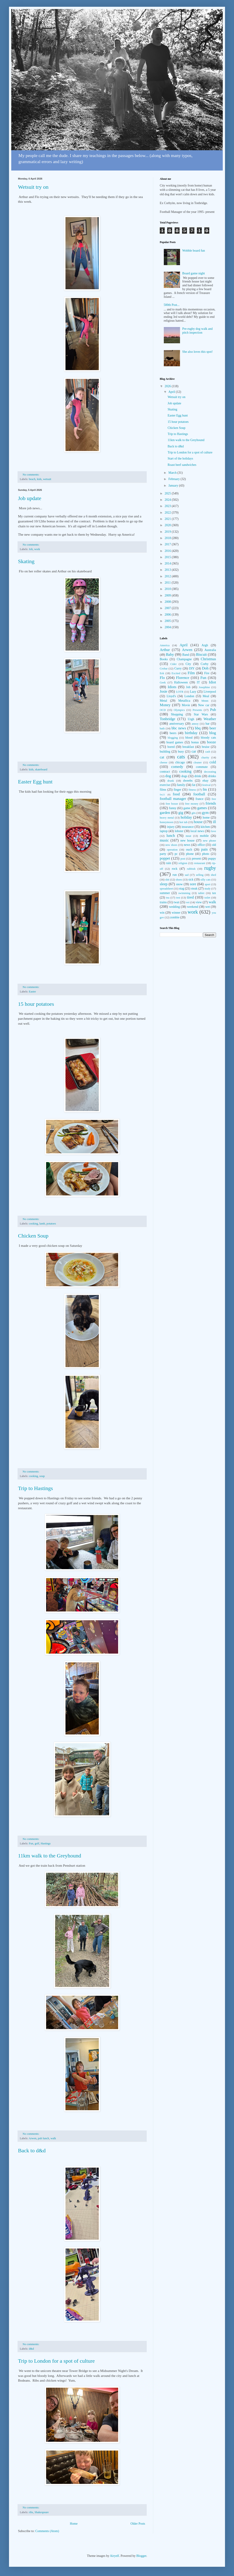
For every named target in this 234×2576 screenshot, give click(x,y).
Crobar (164, 668)
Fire (206, 673)
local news (197, 831)
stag (181, 888)
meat (188, 835)
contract (165, 771)
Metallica (184, 700)
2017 (168, 544)
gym (205, 812)
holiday (186, 817)
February (174, 479)
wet (207, 906)
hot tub (184, 822)
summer (165, 893)
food (176, 794)
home (206, 817)
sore (193, 884)
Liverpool (210, 691)
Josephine (204, 687)
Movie (186, 705)
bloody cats (208, 737)
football (199, 794)
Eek (162, 673)
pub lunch (43, 2138)
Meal (206, 696)
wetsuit (47, 479)
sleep (163, 884)
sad (187, 874)
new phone (209, 840)
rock (175, 868)
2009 (168, 595)
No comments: (31, 474)
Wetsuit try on (33, 187)
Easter (32, 991)
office (201, 845)
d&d (31, 2348)
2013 (168, 569)
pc (176, 854)
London (189, 696)
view (199, 902)
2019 (168, 531)
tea (167, 897)
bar (207, 723)
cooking (33, 1223)
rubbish (191, 868)
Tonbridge (167, 719)
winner (176, 912)
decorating (210, 771)
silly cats (205, 879)
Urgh (191, 719)
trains (163, 902)
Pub (213, 710)
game (186, 808)
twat (176, 902)
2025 (168, 493)
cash (207, 751)
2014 (168, 563)
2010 (168, 589)
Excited (176, 673)
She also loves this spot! (197, 351)
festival (206, 785)
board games (174, 742)
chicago (180, 762)
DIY (192, 668)
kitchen (205, 826)
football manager (173, 798)
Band (185, 654)
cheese (163, 762)
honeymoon (166, 822)
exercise (165, 785)
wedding (174, 906)
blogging (173, 737)
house (198, 822)
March (172, 472)
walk (53, 2138)
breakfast (188, 747)
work (37, 549)
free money (191, 803)
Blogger (141, 2556)
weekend (192, 906)
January (173, 485)
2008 (168, 601)
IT (198, 682)
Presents (197, 710)
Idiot (212, 682)
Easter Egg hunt (35, 782)
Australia (210, 650)
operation (172, 849)
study (207, 888)
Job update (29, 498)
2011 (168, 582)
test (178, 897)
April (172, 392)
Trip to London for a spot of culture (56, 2361)
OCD (163, 710)
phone (190, 854)
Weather (210, 719)
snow (179, 884)
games (202, 808)
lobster (179, 831)
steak (194, 888)
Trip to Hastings (35, 1488)
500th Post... (172, 305)
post (182, 858)
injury (171, 826)
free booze (172, 803)
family (181, 785)
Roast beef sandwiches (182, 465)
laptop (164, 831)
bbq (197, 728)
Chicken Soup (33, 1236)
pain (204, 849)
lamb (42, 1223)
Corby (205, 664)
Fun (31, 1843)
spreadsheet (166, 888)
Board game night (193, 273)
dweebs (188, 780)
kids (39, 479)
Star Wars (201, 714)
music (164, 840)
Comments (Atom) (47, 2531)
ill (214, 822)
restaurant (199, 863)
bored (171, 747)
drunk (170, 780)
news (187, 845)
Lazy (193, 691)
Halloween (181, 682)
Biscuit (201, 654)
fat (193, 785)
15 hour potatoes (36, 1004)
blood (189, 737)
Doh (205, 668)
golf (37, 1843)
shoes (179, 879)
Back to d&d (32, 2150)
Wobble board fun (193, 250)
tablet (201, 893)
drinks (212, 776)
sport (207, 884)
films (163, 789)
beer (212, 728)
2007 (168, 608)
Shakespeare (41, 2512)
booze (211, 742)
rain (168, 863)
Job (31, 549)
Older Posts (137, 2523)
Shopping (177, 714)
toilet (207, 897)
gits (193, 813)
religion (182, 863)
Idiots (172, 687)
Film (191, 673)
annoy (195, 723)
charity (205, 757)
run (175, 874)
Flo (162, 678)
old (214, 845)
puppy (212, 858)
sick (191, 879)
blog (212, 733)
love (213, 831)
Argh (205, 645)
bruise (205, 747)
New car (203, 705)
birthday (191, 733)
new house (187, 840)
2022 (168, 512)
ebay (205, 780)
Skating (26, 561)
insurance (188, 826)
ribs (31, 2512)
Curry (178, 668)
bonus (195, 742)
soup (42, 1476)
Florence (182, 678)
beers (173, 733)
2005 (168, 621)
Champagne (184, 659)
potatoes (51, 1223)
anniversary (176, 723)
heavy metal (167, 817)
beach (32, 479)
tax (214, 893)
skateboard (41, 769)
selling (200, 874)
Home (73, 2523)
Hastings (46, 1843)
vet (187, 902)
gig (180, 812)
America (164, 645)
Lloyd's (171, 696)
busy (181, 751)
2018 (168, 538)
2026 (168, 386)
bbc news (178, 728)
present (196, 858)
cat (162, 757)
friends (210, 803)
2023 (168, 506)
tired (190, 897)
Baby (170, 654)
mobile (204, 835)
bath (162, 728)
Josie (163, 691)
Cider (173, 664)
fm (205, 789)
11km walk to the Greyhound (49, 1856)
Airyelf (114, 2556)
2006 (168, 614)
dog (168, 776)
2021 (168, 519)
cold (212, 762)
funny (172, 808)
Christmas (208, 659)
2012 (168, 576)
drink (197, 776)
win (162, 912)
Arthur (165, 650)
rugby (210, 868)
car (193, 751)
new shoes (171, 845)
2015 (168, 557)
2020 (168, 525)
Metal (163, 700)
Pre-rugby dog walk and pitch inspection (197, 330)
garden (165, 812)
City (188, 664)
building (165, 751)
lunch (170, 835)
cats (181, 757)
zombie (174, 917)
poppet (165, 858)
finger (177, 789)
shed (213, 874)
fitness (192, 789)
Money (165, 705)
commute (202, 767)
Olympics (179, 710)
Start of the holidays (180, 458)
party (163, 854)
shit (167, 879)
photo (205, 854)
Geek (163, 682)
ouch (189, 849)
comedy (177, 767)
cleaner (198, 762)
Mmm (204, 700)
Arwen (32, 2138)
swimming (184, 893)
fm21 (162, 794)
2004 (168, 627)
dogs (184, 776)
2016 (168, 551)
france (199, 799)
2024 (168, 499)
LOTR (179, 691)
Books (164, 659)
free (214, 799)
